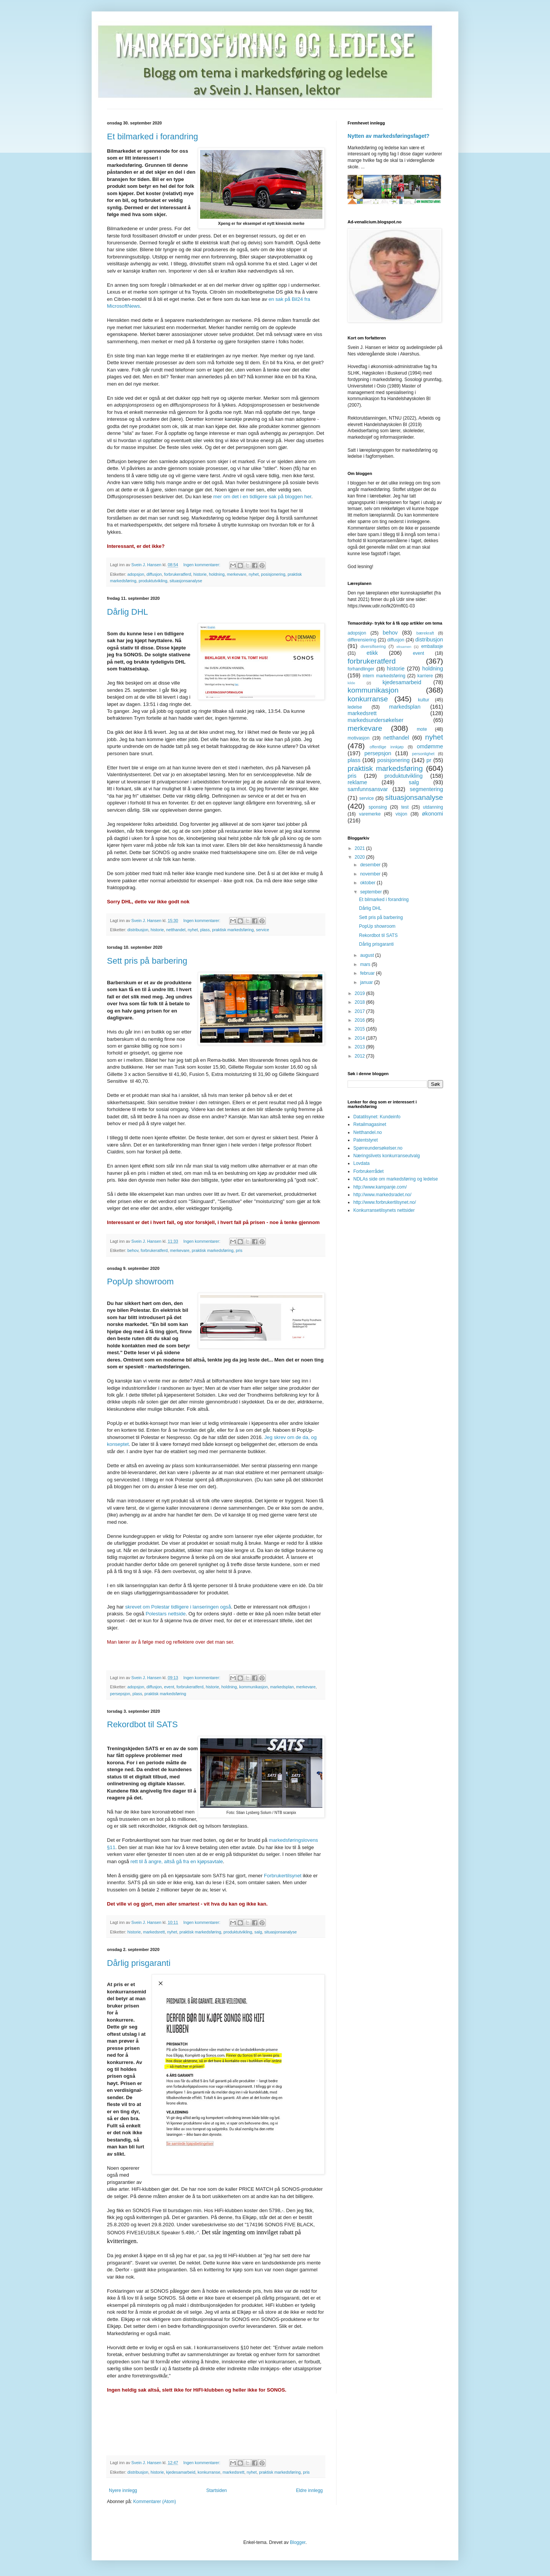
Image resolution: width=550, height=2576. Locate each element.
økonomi (432, 814)
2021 (360, 848)
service (262, 929)
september (371, 892)
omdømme (430, 746)
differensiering (362, 640)
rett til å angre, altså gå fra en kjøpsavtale (177, 1861)
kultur (423, 700)
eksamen (403, 646)
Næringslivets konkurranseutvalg (386, 1155)
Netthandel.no (367, 1132)
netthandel (175, 929)
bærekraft (425, 633)
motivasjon (358, 738)
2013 (360, 1047)
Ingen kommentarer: (202, 564)
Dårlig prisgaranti (138, 1963)
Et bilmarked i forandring (152, 136)
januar (367, 982)
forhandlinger (361, 669)
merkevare (236, 574)
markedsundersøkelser (375, 720)
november (371, 874)
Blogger (298, 2542)
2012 (360, 1056)
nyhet (254, 574)
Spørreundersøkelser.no (378, 1148)
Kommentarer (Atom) (154, 2501)
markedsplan (282, 1686)
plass (205, 929)
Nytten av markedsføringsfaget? (388, 136)
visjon (401, 814)
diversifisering (373, 646)
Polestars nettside (166, 1614)
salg (258, 1932)
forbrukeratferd (177, 574)
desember (371, 864)
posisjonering (273, 574)
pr (428, 760)
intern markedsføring (383, 675)
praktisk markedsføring (233, 929)
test (404, 807)
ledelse (355, 707)
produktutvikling (153, 580)
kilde (351, 683)
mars (366, 964)
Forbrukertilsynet (282, 1875)
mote (422, 729)
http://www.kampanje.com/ (380, 1187)
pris (239, 1250)
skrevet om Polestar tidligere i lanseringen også (178, 1607)
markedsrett (154, 1932)
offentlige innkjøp (387, 747)
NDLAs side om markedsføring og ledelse (395, 1179)
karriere (425, 675)
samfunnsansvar (368, 789)
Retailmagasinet (369, 1124)
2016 (360, 1020)
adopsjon (136, 574)
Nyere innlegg (123, 2490)
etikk (372, 653)
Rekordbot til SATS (142, 1724)
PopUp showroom (140, 1281)
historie (200, 574)
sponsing (378, 807)
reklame (357, 782)
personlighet (423, 753)
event (169, 1686)
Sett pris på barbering (147, 961)
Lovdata (361, 1163)
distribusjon (138, 929)
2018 (360, 1002)
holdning (217, 574)
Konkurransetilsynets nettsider (384, 1210)
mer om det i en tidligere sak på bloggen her (262, 496)
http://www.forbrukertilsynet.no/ (384, 1202)
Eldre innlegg (309, 2490)
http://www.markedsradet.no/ (382, 1194)
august (367, 955)
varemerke (370, 814)
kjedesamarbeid (180, 2472)
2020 (360, 857)
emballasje (432, 646)
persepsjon (120, 1693)
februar (368, 973)
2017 (360, 1011)
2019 (360, 993)
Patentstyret (365, 1140)
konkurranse (208, 2472)
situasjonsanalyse (186, 580)
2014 (360, 1038)
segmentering (426, 789)
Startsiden (216, 2490)
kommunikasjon (253, 1686)
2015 (360, 1029)
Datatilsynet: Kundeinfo (376, 1116)
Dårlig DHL (127, 612)
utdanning (433, 807)
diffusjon (154, 574)
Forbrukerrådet (368, 1171)
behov (133, 1250)
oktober (368, 882)
